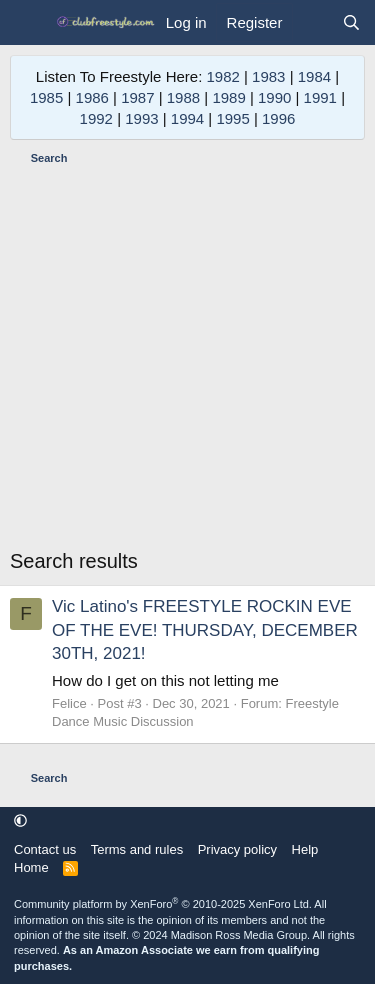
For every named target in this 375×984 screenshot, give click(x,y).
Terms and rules (137, 849)
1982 (222, 76)
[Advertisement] (187, 359)
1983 (268, 76)
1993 (141, 118)
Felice (69, 703)
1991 (320, 97)
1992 (96, 118)
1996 (278, 118)
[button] (20, 821)
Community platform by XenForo (163, 904)
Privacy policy (237, 849)
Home (31, 867)
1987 (137, 97)
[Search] (351, 22)
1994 (187, 118)
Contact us (45, 849)
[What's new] (311, 22)
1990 (274, 97)
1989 (228, 97)
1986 (92, 97)
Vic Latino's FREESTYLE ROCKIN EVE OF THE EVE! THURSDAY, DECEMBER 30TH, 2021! (205, 630)
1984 (314, 76)
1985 (46, 97)
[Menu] (27, 23)
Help (305, 849)
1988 (183, 97)
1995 (232, 118)
